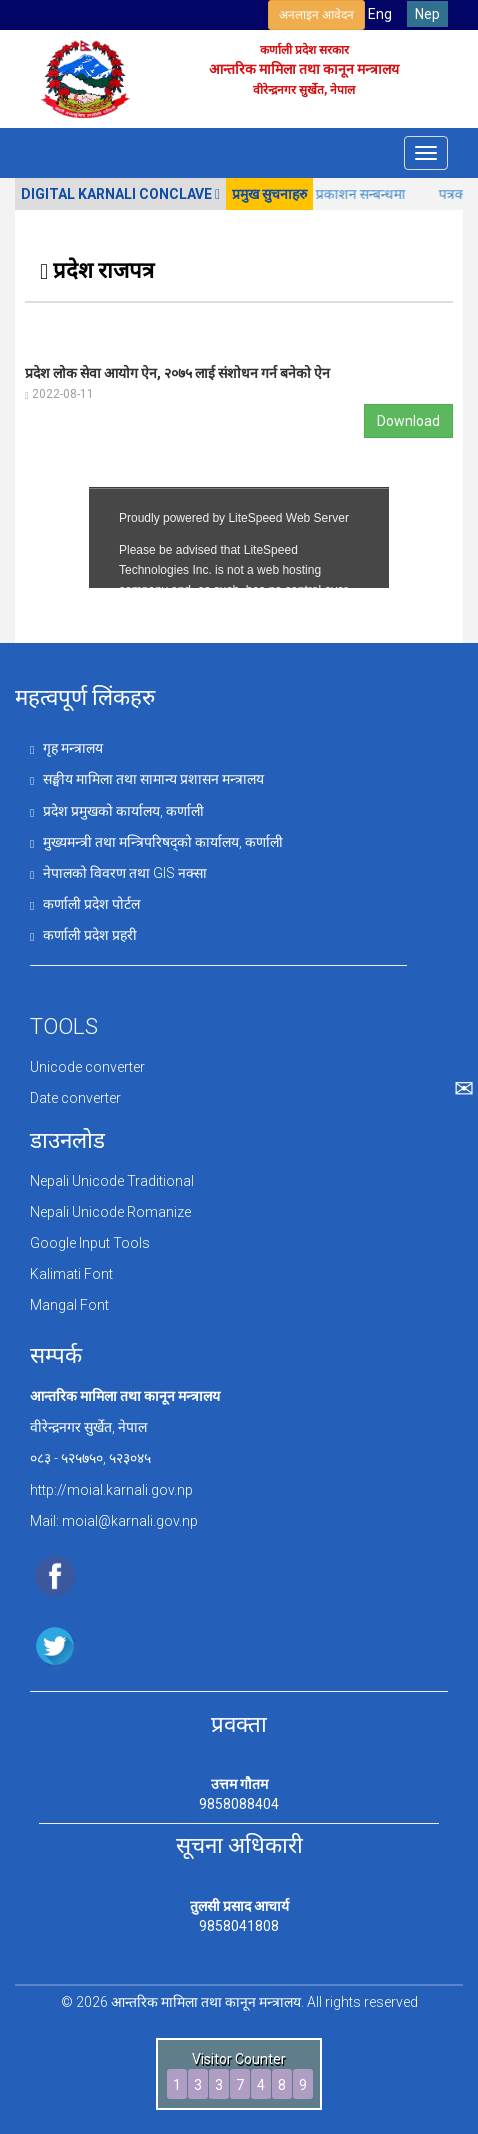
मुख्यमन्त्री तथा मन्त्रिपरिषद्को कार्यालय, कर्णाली (156, 842)
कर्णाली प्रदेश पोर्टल (85, 904)
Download (408, 421)
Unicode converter (87, 1067)
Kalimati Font (71, 1274)
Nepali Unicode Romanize (110, 1212)
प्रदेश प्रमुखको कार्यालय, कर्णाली (117, 811)
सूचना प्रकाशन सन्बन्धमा (359, 194)
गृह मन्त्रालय (66, 748)
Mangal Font (69, 1305)
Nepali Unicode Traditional (112, 1181)
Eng (380, 14)
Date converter (75, 1098)
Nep (427, 14)
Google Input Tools (90, 1243)
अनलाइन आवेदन (316, 15)
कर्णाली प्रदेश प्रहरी (83, 935)
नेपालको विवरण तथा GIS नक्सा (118, 873)
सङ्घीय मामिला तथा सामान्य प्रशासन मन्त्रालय (147, 779)
